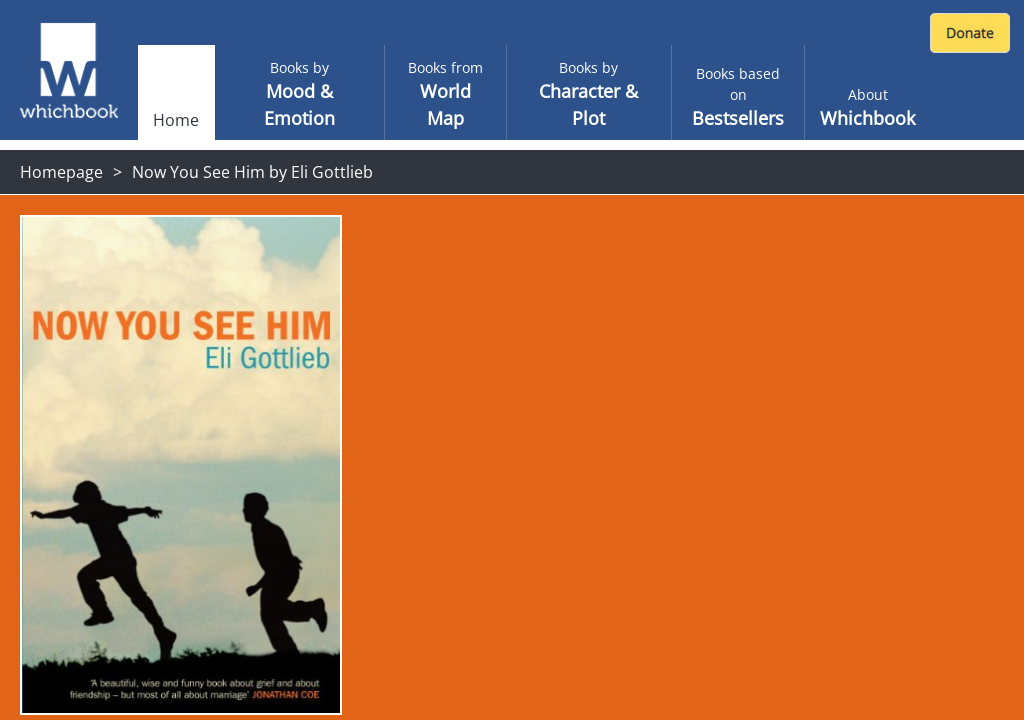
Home (176, 120)
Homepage (61, 172)
